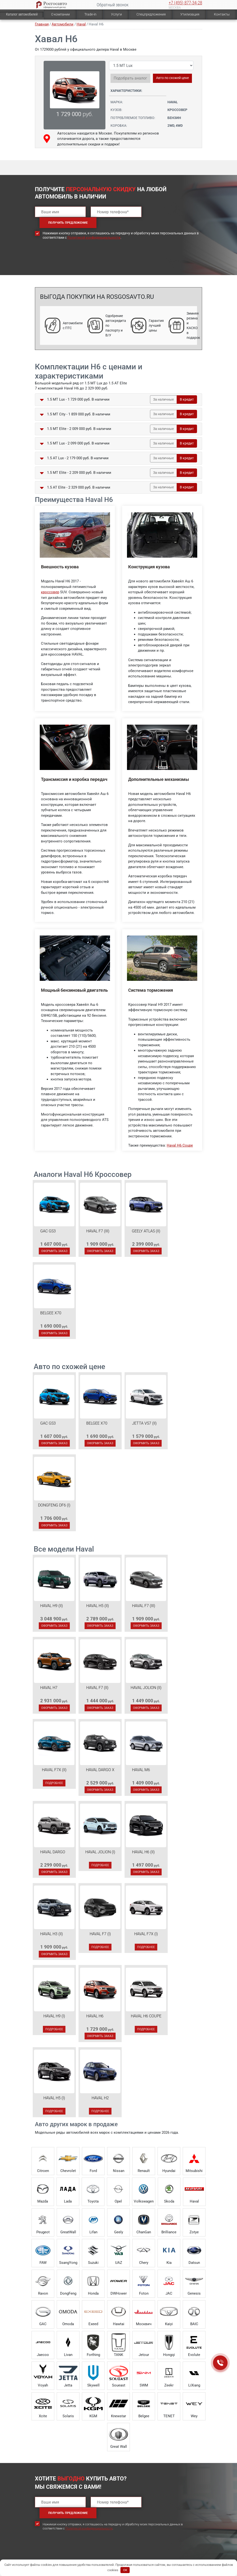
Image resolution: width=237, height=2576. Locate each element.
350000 (97, 2259)
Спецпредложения (151, 14)
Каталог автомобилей (22, 14)
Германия (73, 2235)
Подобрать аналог (130, 78)
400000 (43, 2259)
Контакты (222, 14)
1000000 (55, 2276)
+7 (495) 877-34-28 (185, 3)
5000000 (56, 2304)
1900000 (87, 2309)
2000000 (44, 2298)
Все (73, 2414)
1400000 (100, 2292)
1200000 (56, 2281)
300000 (86, 2259)
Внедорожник (53, 2250)
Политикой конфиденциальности (93, 227)
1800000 (56, 2292)
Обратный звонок (112, 4)
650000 (54, 2265)
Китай (92, 2235)
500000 (54, 2259)
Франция (185, 2235)
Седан (146, 2337)
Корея (108, 2235)
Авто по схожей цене (172, 78)
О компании (60, 14)
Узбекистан (162, 2235)
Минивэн (79, 2337)
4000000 (44, 2304)
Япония (43, 2240)
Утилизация (189, 14)
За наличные (163, 388)
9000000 (44, 2315)
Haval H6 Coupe (180, 1134)
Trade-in (90, 14)
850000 (54, 2270)
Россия (126, 2235)
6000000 (44, 2309)
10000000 (88, 2331)
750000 (43, 2270)
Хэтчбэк (43, 2414)
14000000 (57, 2315)
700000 (97, 2270)
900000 (43, 2276)
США (142, 2235)
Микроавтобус (183, 2250)
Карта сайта (69, 2544)
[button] (42, 389)
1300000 (44, 2287)
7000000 (100, 2320)
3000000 (56, 2298)
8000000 (56, 2309)
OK (125, 2570)
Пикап (111, 2337)
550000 (43, 2265)
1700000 (87, 2304)
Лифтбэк (134, 2250)
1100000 (44, 2281)
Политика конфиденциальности (151, 2544)
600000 (144, 2358)
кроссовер (50, 581)
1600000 (44, 2292)
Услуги (116, 14)
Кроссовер (93, 2250)
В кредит (187, 388)
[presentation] (72, 250)
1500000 (56, 2287)
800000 (97, 2276)
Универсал (185, 2337)
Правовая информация (102, 2544)
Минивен (44, 2337)
